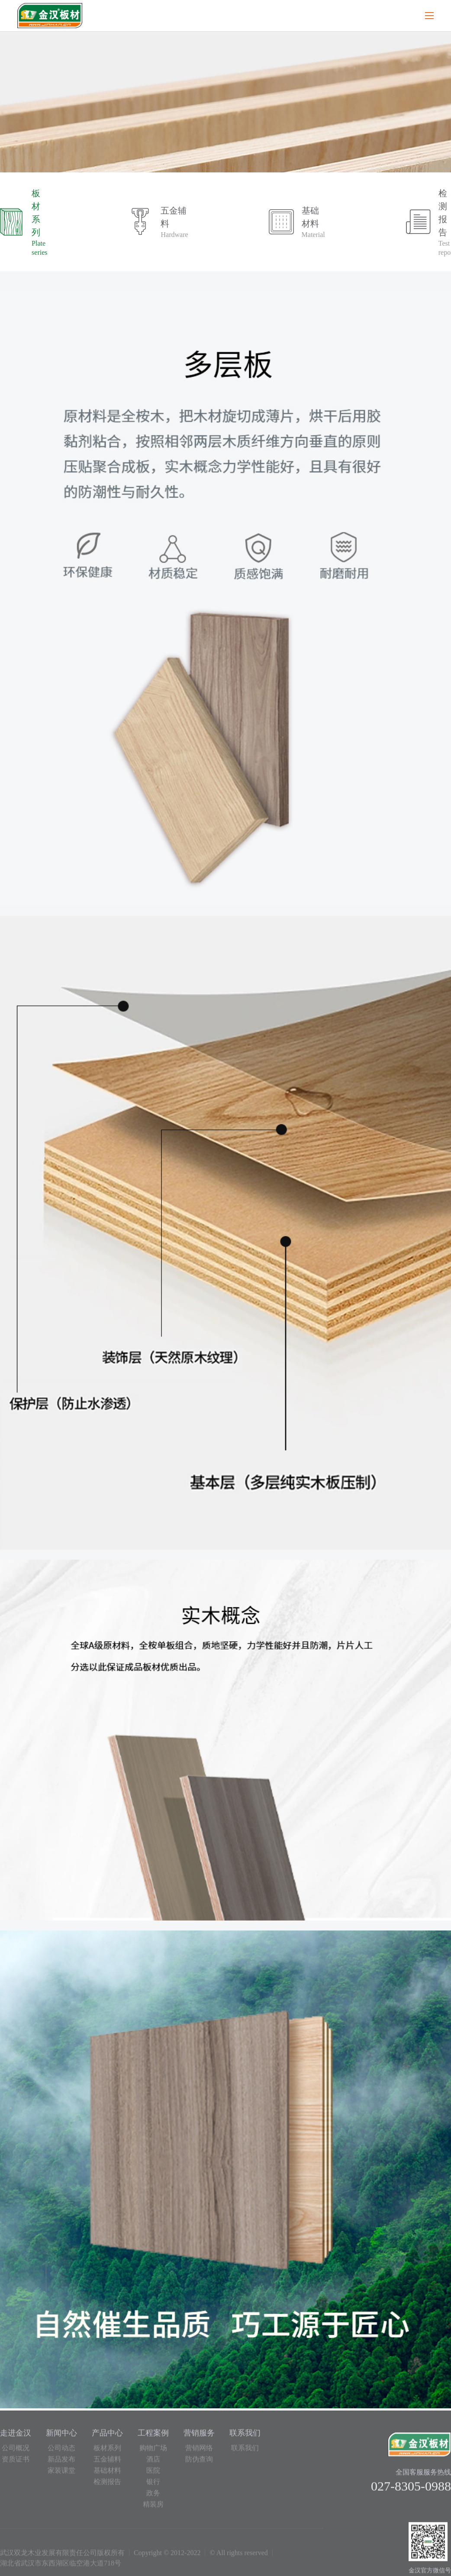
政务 (153, 2497)
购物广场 (153, 2452)
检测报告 (107, 2485)
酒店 (153, 2463)
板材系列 (107, 2452)
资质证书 (15, 2463)
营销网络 (199, 2452)
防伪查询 (199, 2463)
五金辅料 (107, 2463)
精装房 (153, 2508)
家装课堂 (61, 2474)
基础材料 (107, 2474)
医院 (153, 2474)
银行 (153, 2485)
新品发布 (61, 2463)
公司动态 (61, 2452)
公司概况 (15, 2452)
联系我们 (245, 2452)
